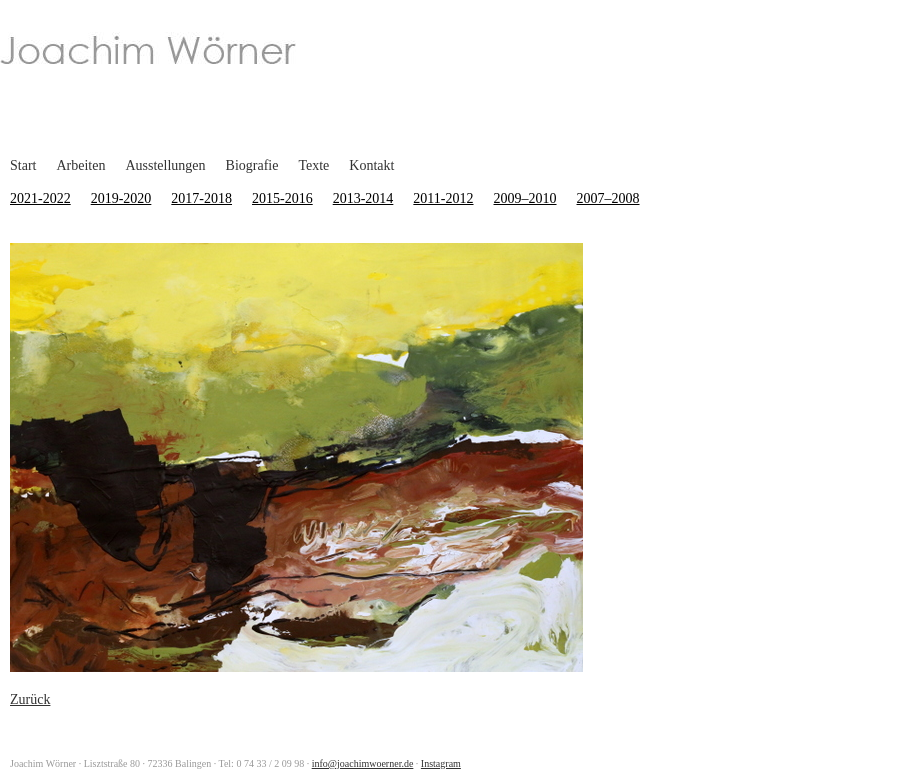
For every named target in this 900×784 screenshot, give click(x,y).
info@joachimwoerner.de (363, 763)
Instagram (441, 763)
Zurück (30, 699)
